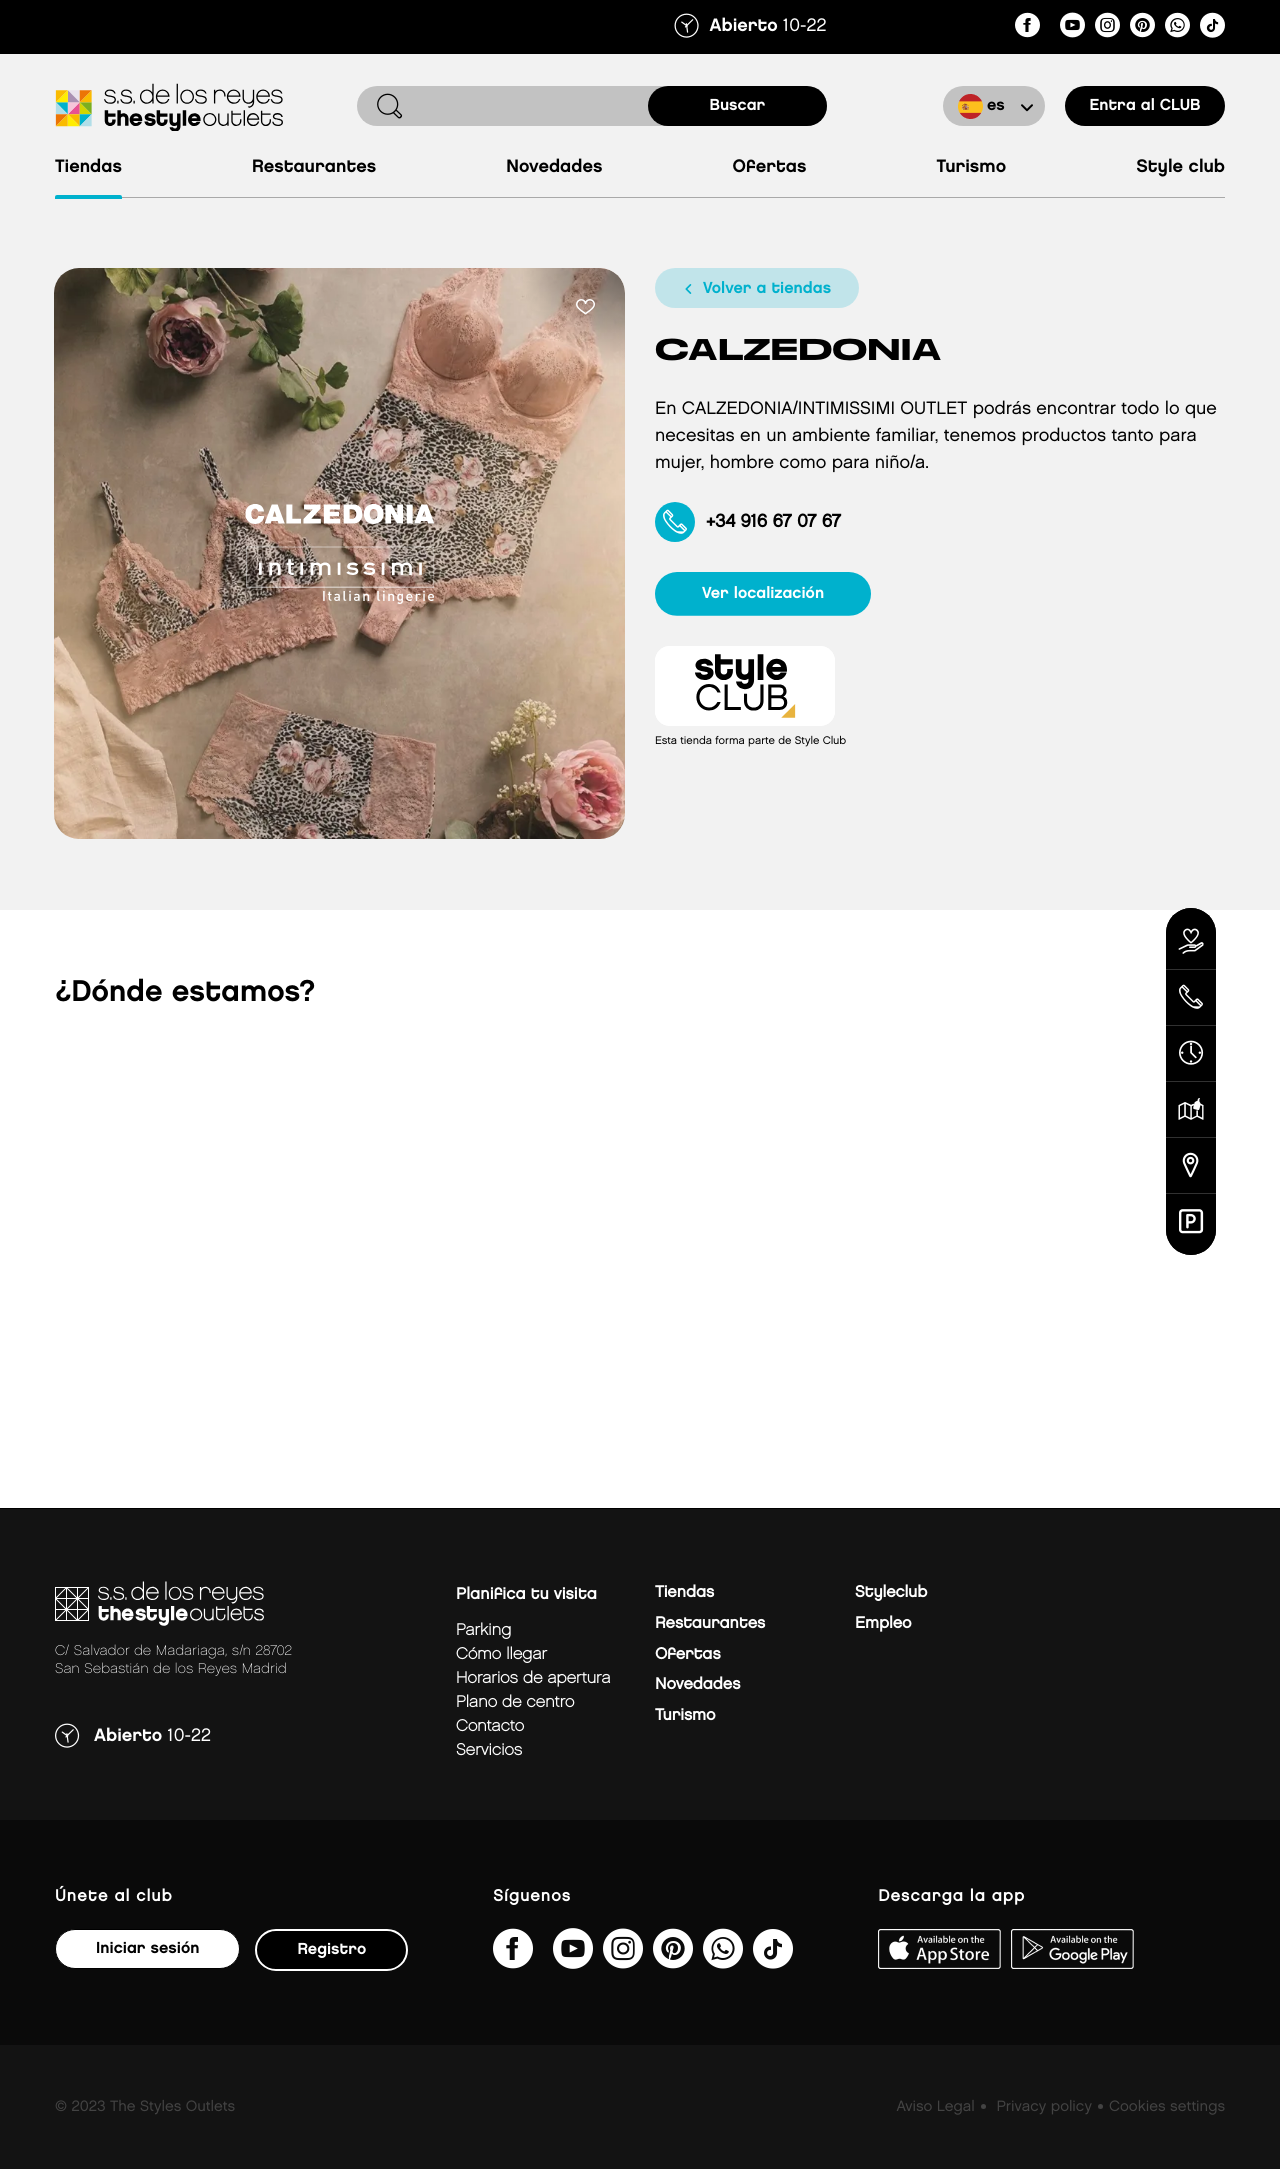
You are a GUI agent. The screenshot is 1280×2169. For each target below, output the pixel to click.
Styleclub (891, 1592)
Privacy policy (1044, 2107)
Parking (483, 1630)
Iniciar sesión (147, 1948)
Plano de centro (515, 1702)
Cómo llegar (501, 1654)
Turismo (971, 167)
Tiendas (88, 167)
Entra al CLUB (1144, 105)
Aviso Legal (935, 2107)
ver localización (766, 593)
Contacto (490, 1726)
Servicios (489, 1750)
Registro (331, 1949)
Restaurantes (314, 167)
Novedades (554, 167)
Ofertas (770, 167)
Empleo (883, 1623)
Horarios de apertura (533, 1678)
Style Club (1180, 167)
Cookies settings (1167, 2107)
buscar (738, 105)
